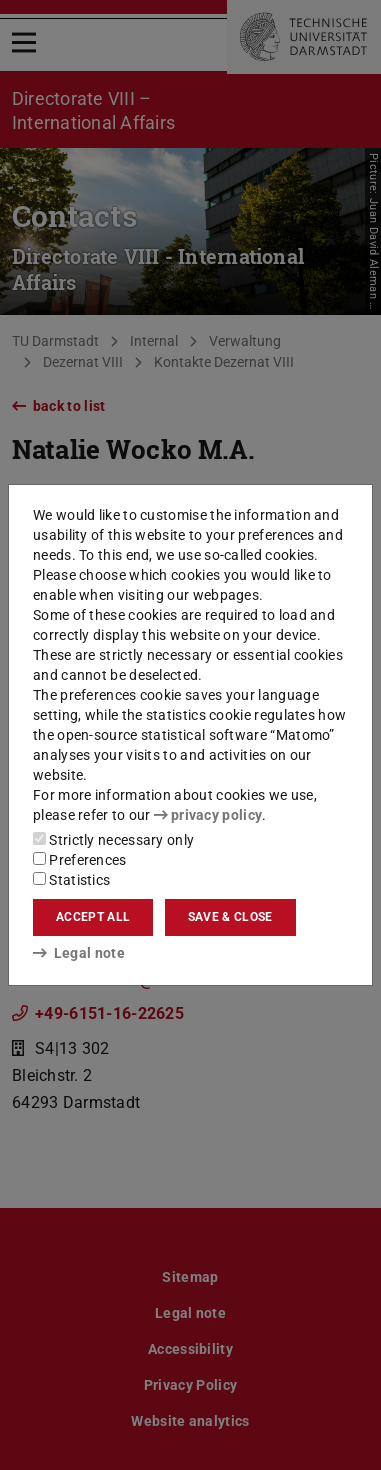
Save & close (230, 917)
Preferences (80, 860)
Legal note (79, 953)
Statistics (71, 880)
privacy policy (208, 815)
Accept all (93, 917)
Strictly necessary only (113, 840)
